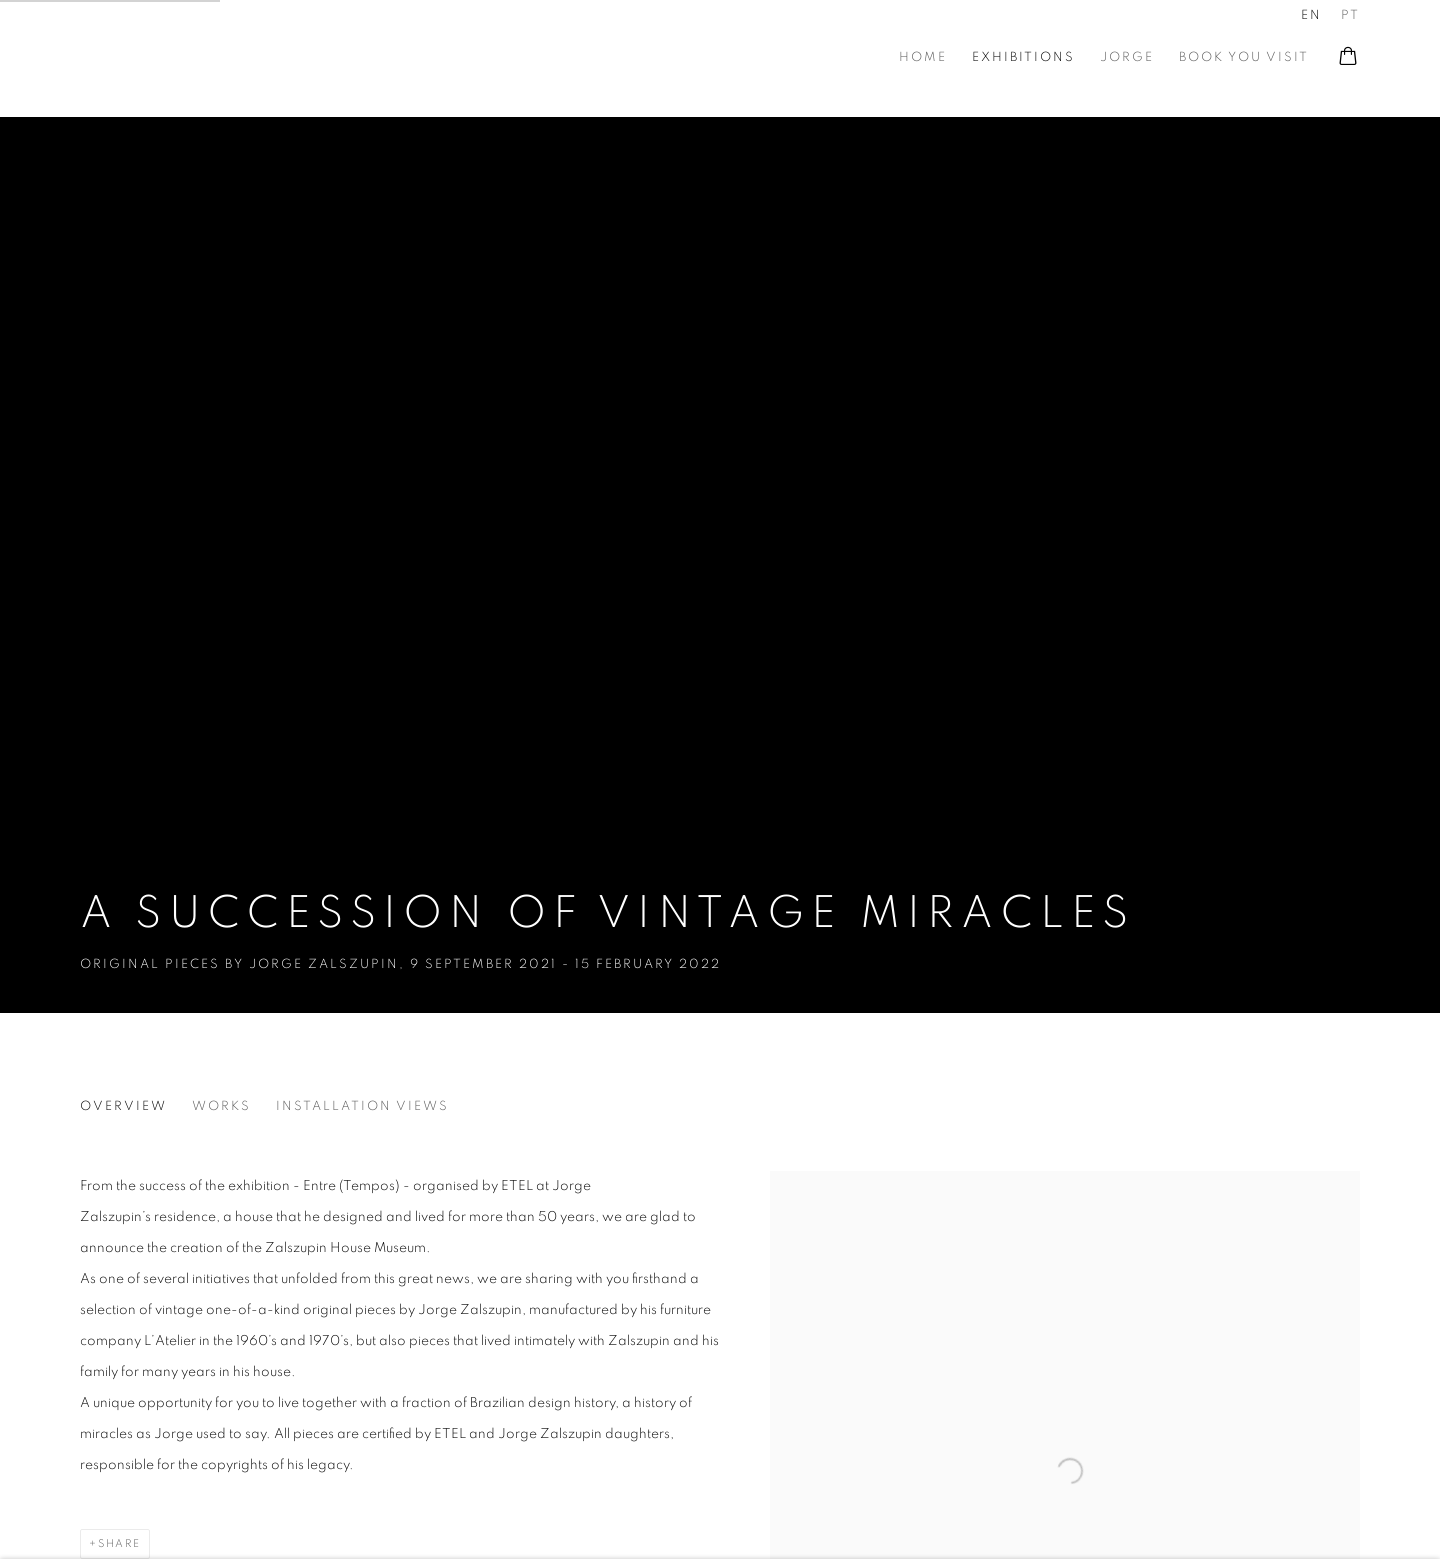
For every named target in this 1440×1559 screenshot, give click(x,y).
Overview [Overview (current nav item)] (123, 1106)
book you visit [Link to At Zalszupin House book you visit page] (1244, 57)
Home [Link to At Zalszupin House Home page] (923, 57)
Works (221, 1106)
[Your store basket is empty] (1348, 58)
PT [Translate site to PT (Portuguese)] (1350, 15)
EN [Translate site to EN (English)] (1311, 15)
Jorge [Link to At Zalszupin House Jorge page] (1127, 57)
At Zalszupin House (110, 58)
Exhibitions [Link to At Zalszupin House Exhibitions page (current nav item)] (1023, 57)
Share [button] (119, 1543)
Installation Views (362, 1106)
